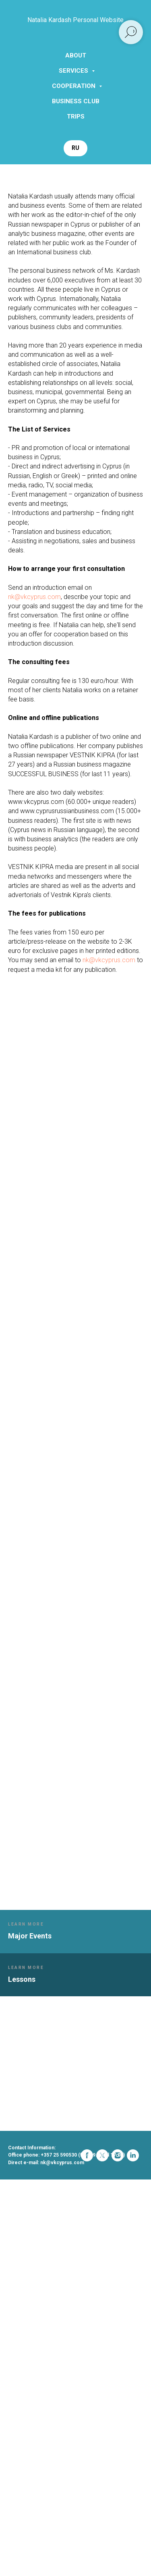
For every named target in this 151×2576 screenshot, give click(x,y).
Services (74, 70)
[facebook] (14, 2175)
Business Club (75, 101)
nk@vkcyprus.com (34, 597)
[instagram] (45, 2175)
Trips (76, 116)
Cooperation (74, 86)
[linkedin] (60, 2175)
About (75, 55)
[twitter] (29, 2175)
